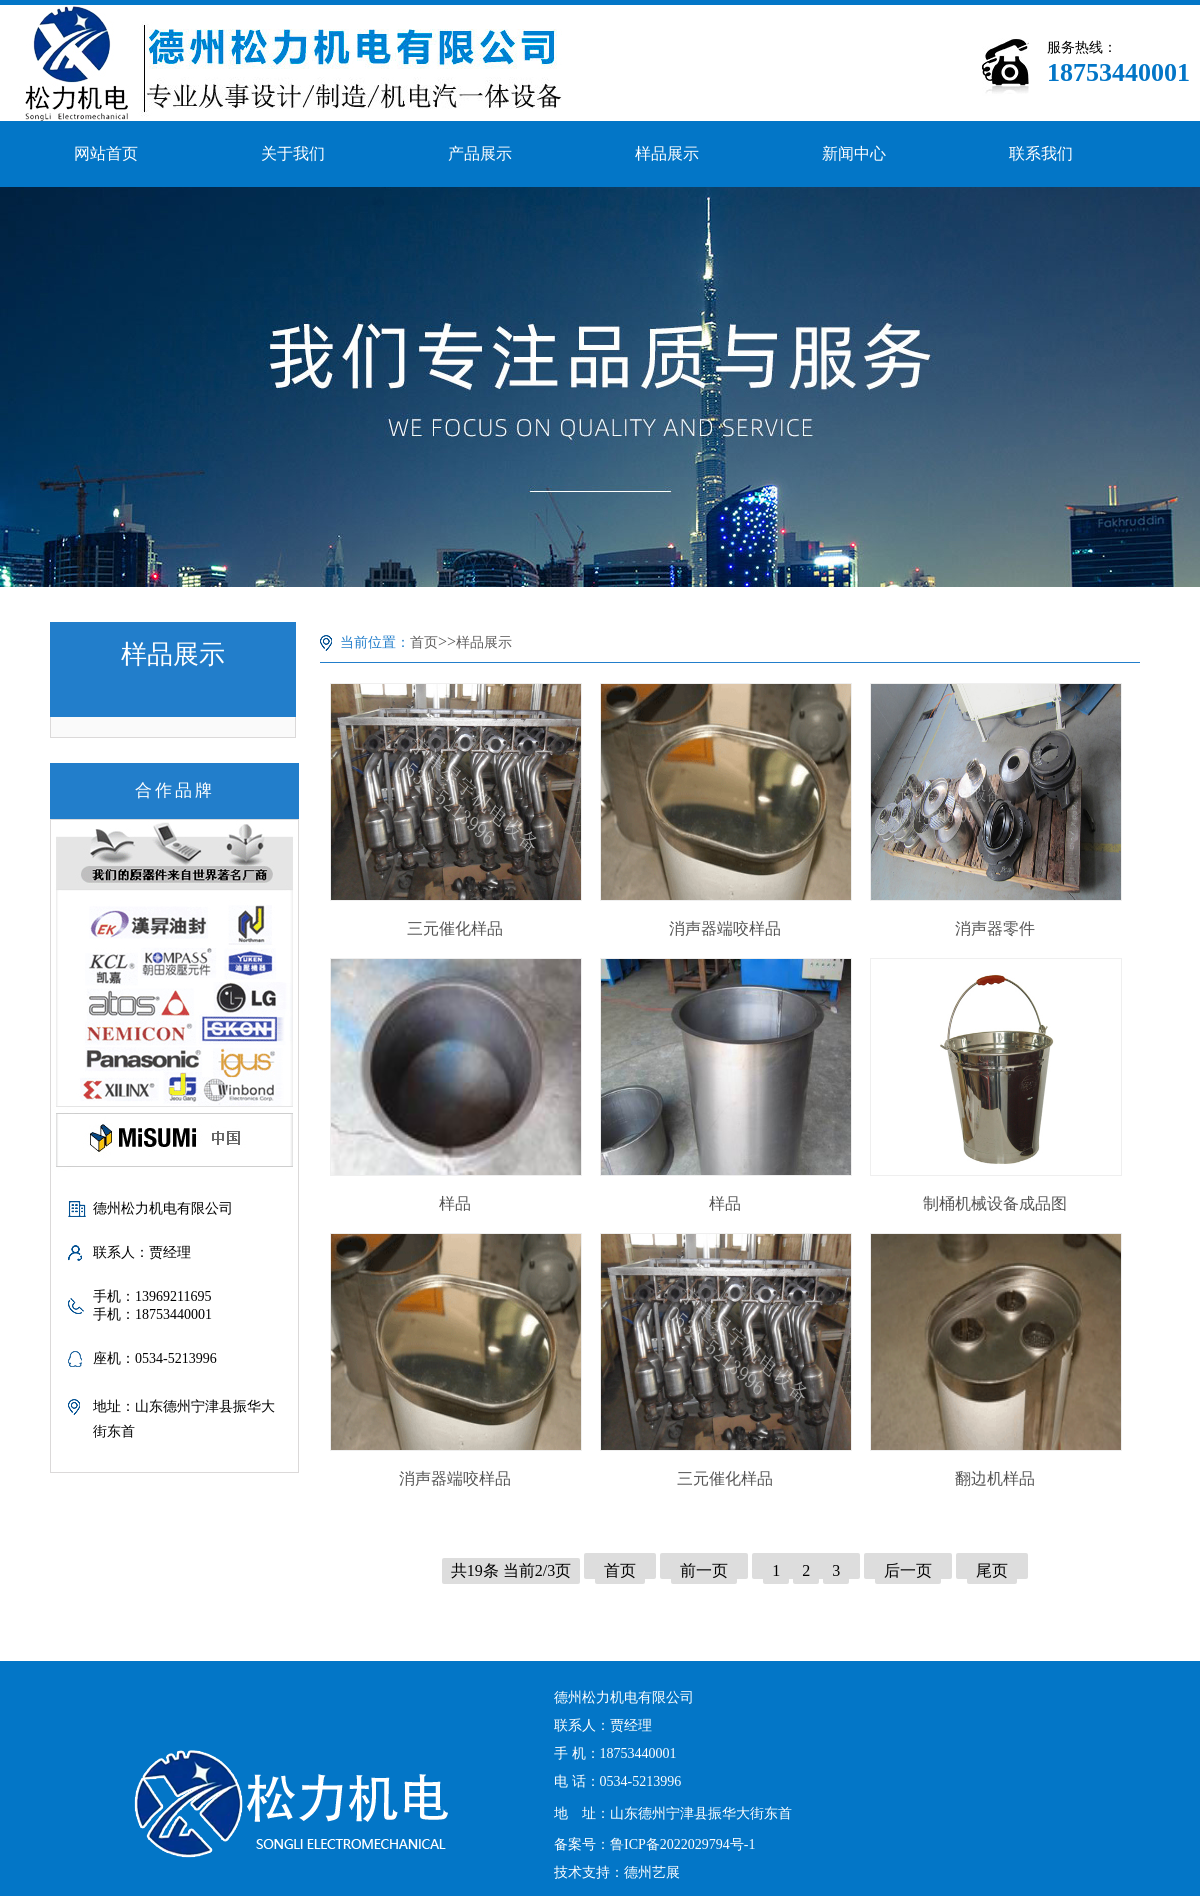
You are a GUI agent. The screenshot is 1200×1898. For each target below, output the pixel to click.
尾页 (992, 1570)
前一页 (704, 1570)
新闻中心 (854, 153)
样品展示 (667, 153)
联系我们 (1041, 153)
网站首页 (106, 153)
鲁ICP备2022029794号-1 (682, 1844)
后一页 (908, 1570)
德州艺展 (652, 1872)
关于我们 (293, 153)
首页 (424, 642)
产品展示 (480, 153)
